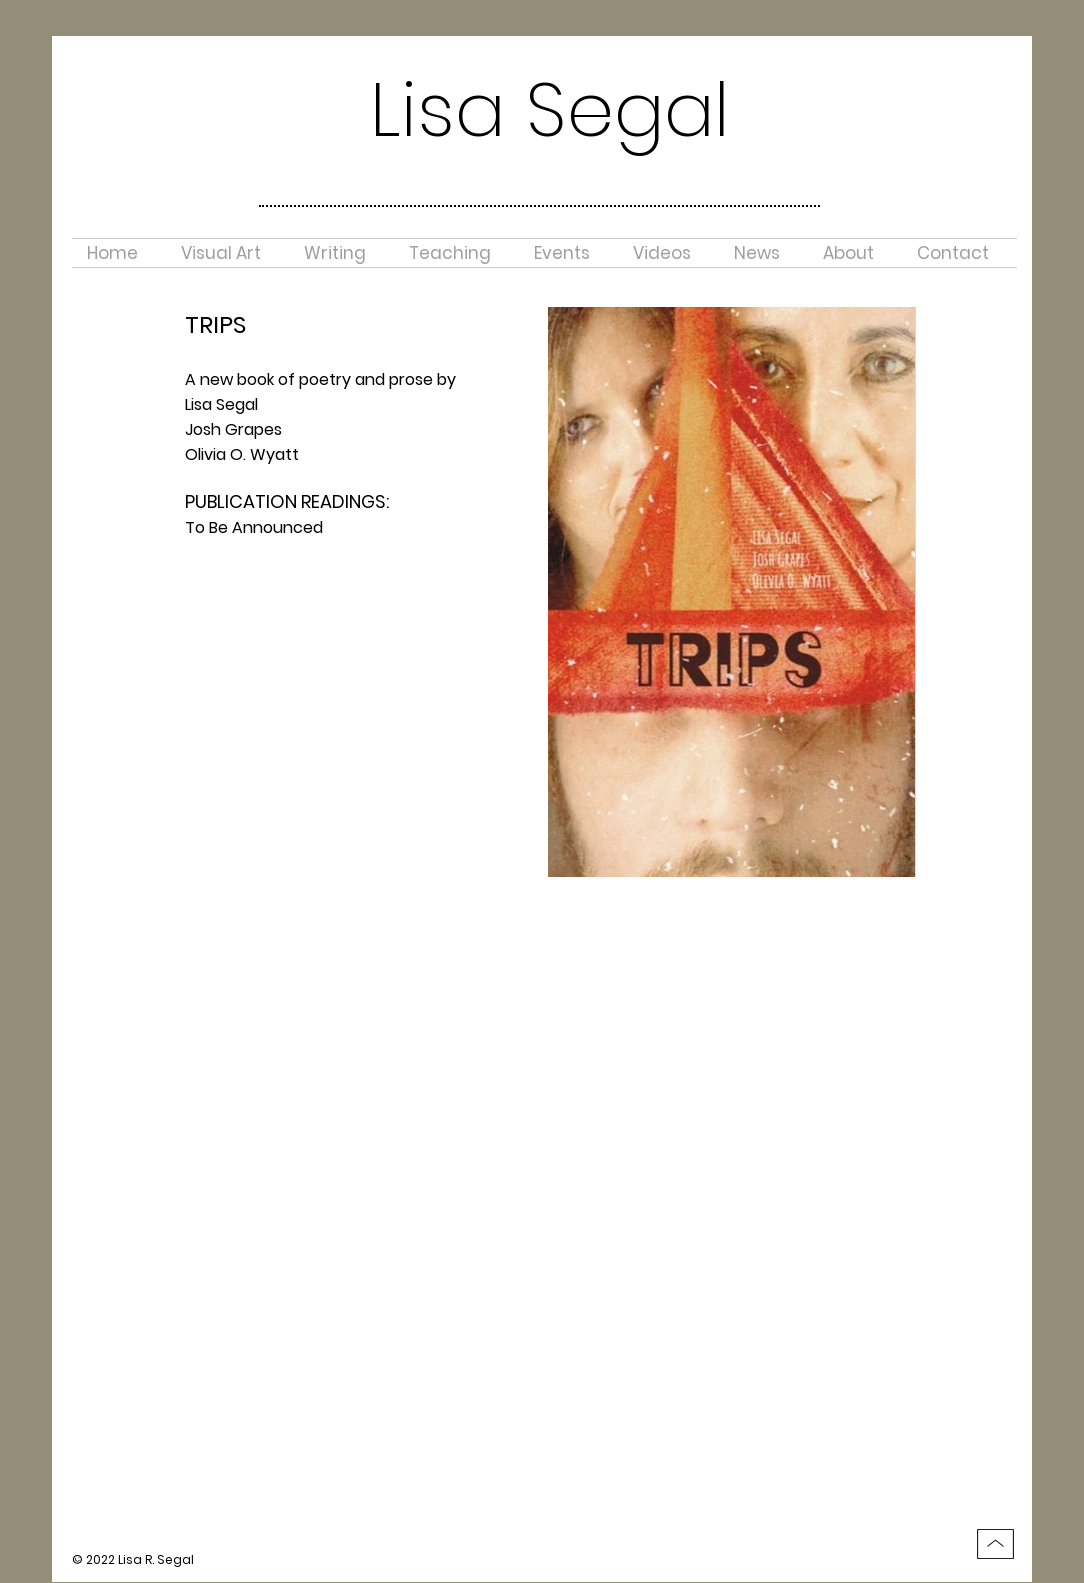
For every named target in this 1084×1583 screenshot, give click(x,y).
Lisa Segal (550, 109)
